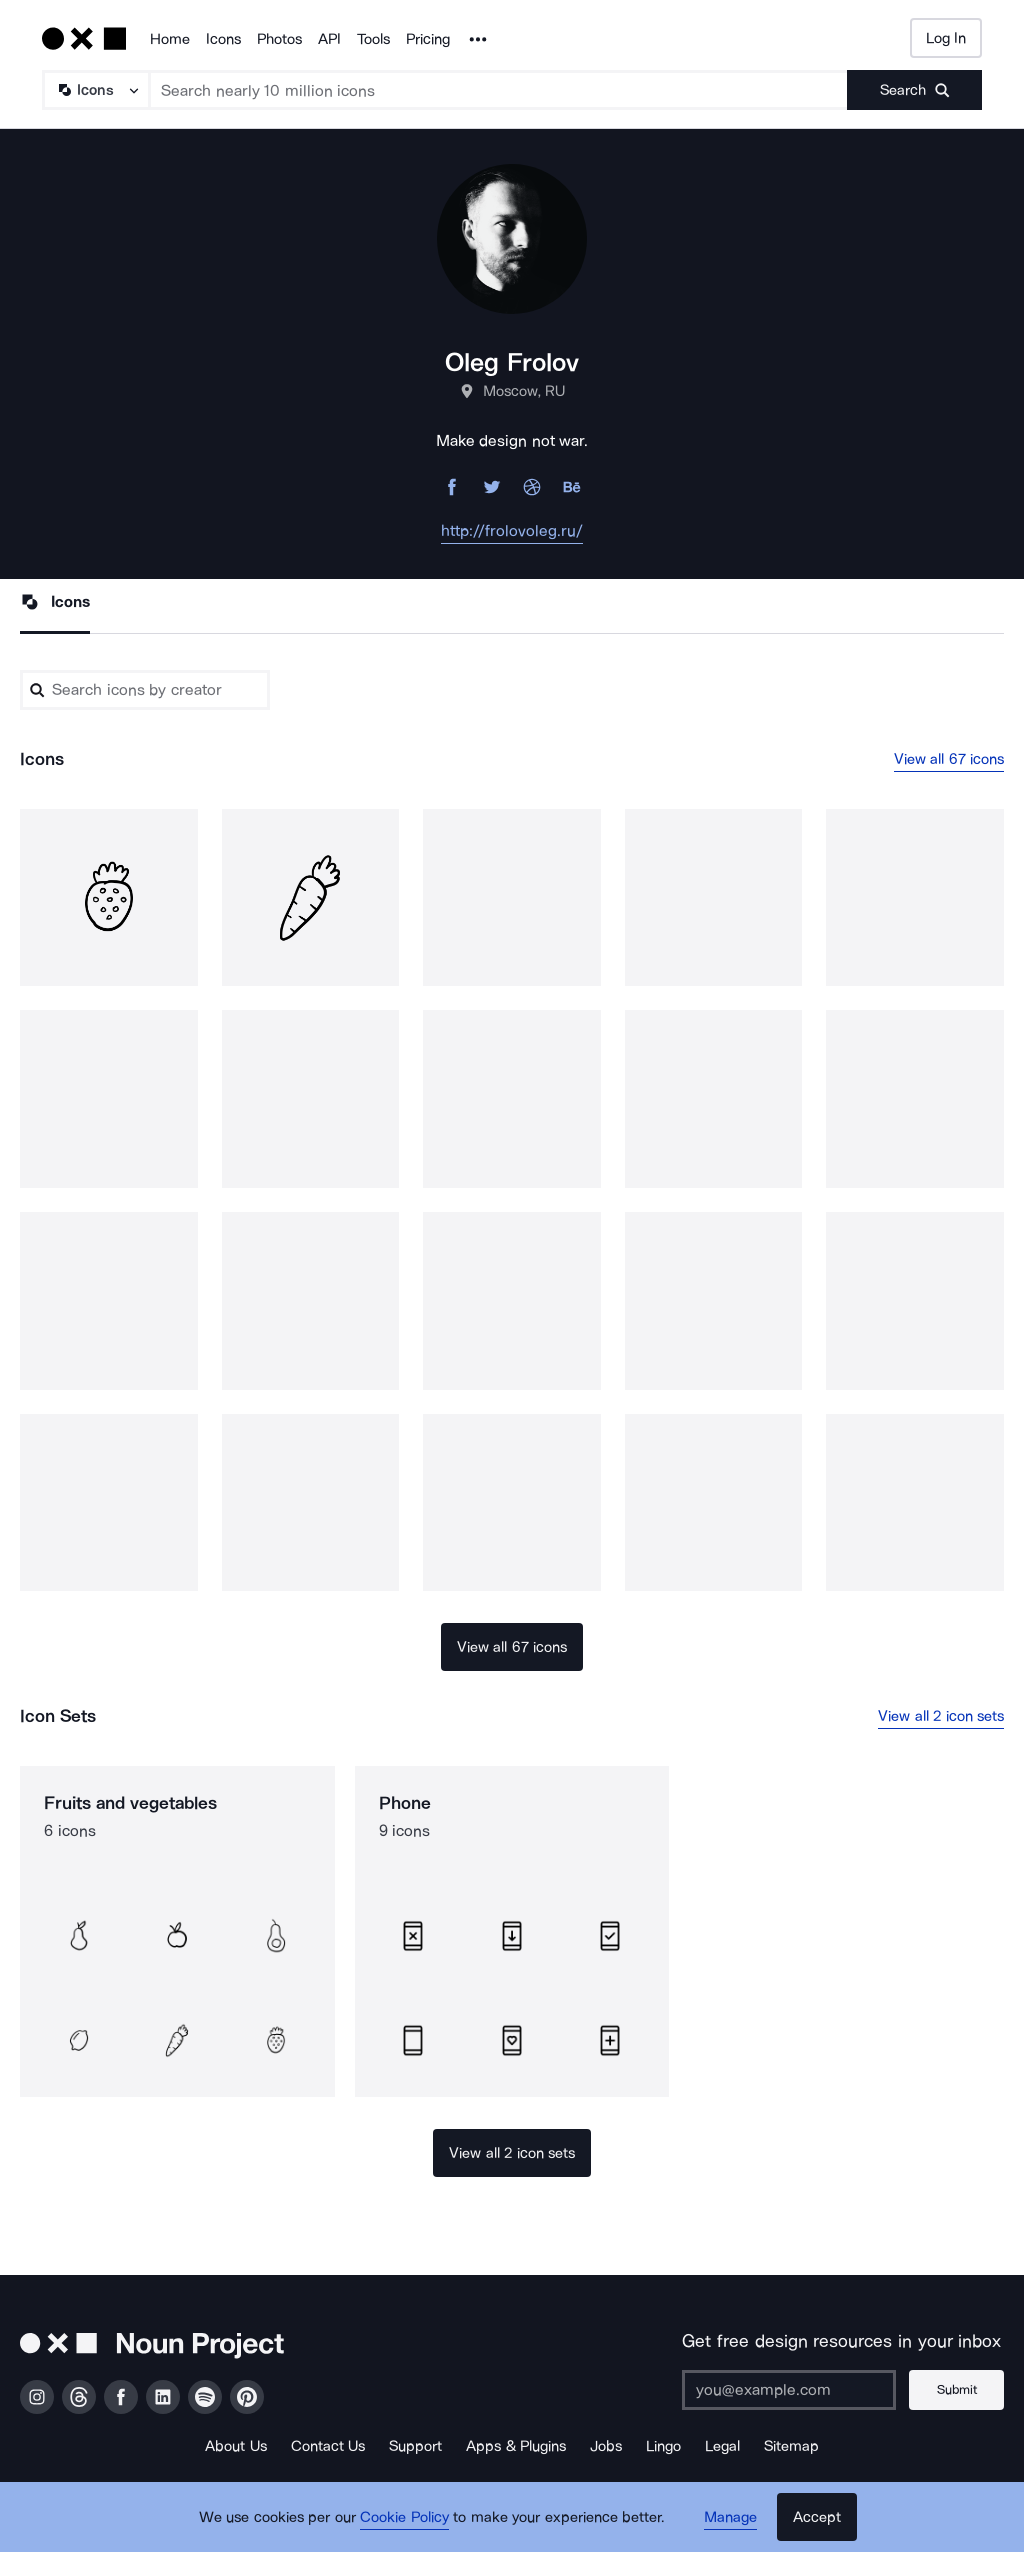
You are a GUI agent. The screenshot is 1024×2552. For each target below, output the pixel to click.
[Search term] (499, 90)
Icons (223, 39)
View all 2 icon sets (941, 1716)
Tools (373, 39)
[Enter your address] (789, 2390)
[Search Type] (95, 90)
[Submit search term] (914, 90)
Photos (279, 39)
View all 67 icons (949, 759)
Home (170, 39)
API (329, 39)
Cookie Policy (404, 2517)
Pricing (428, 39)
